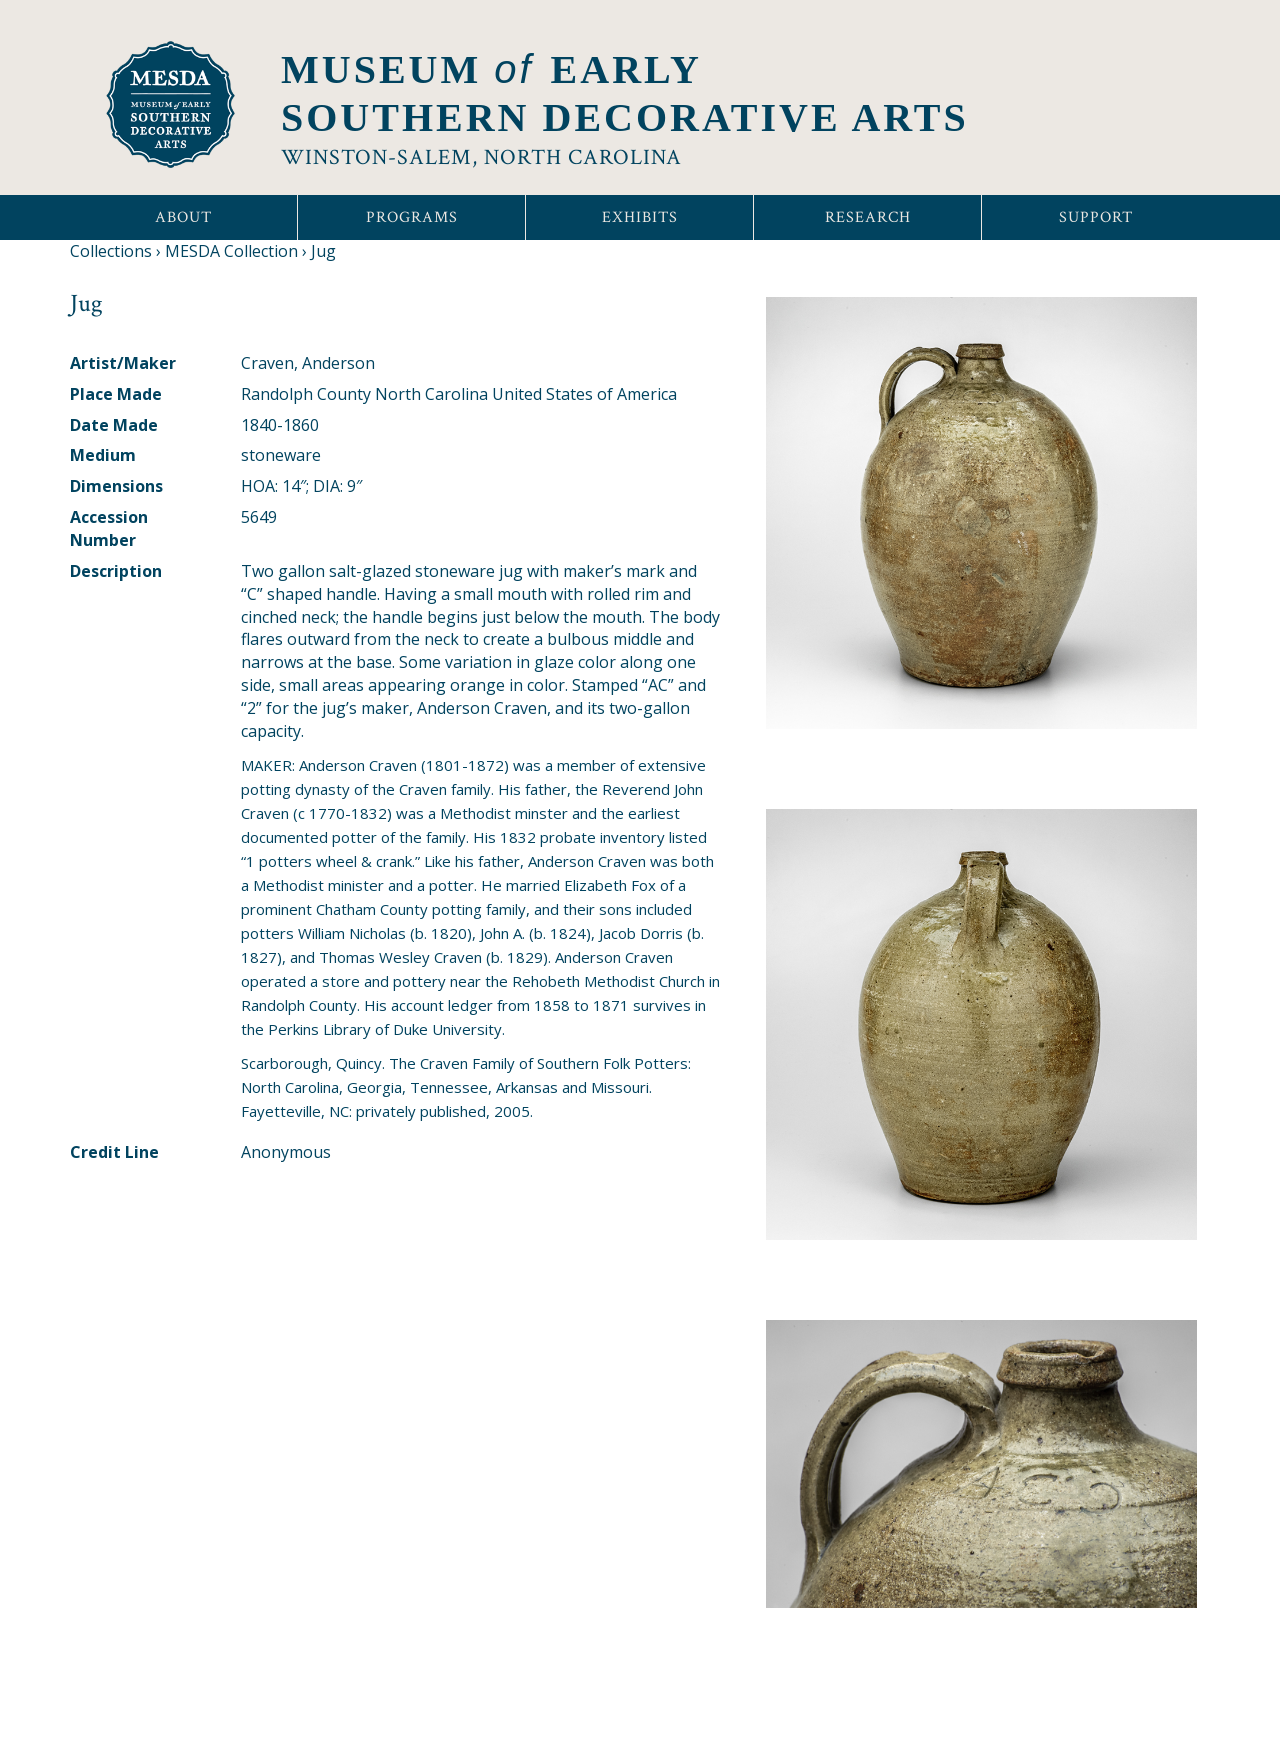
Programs (412, 217)
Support (1096, 217)
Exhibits (640, 217)
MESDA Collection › (236, 251)
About (183, 217)
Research (868, 217)
